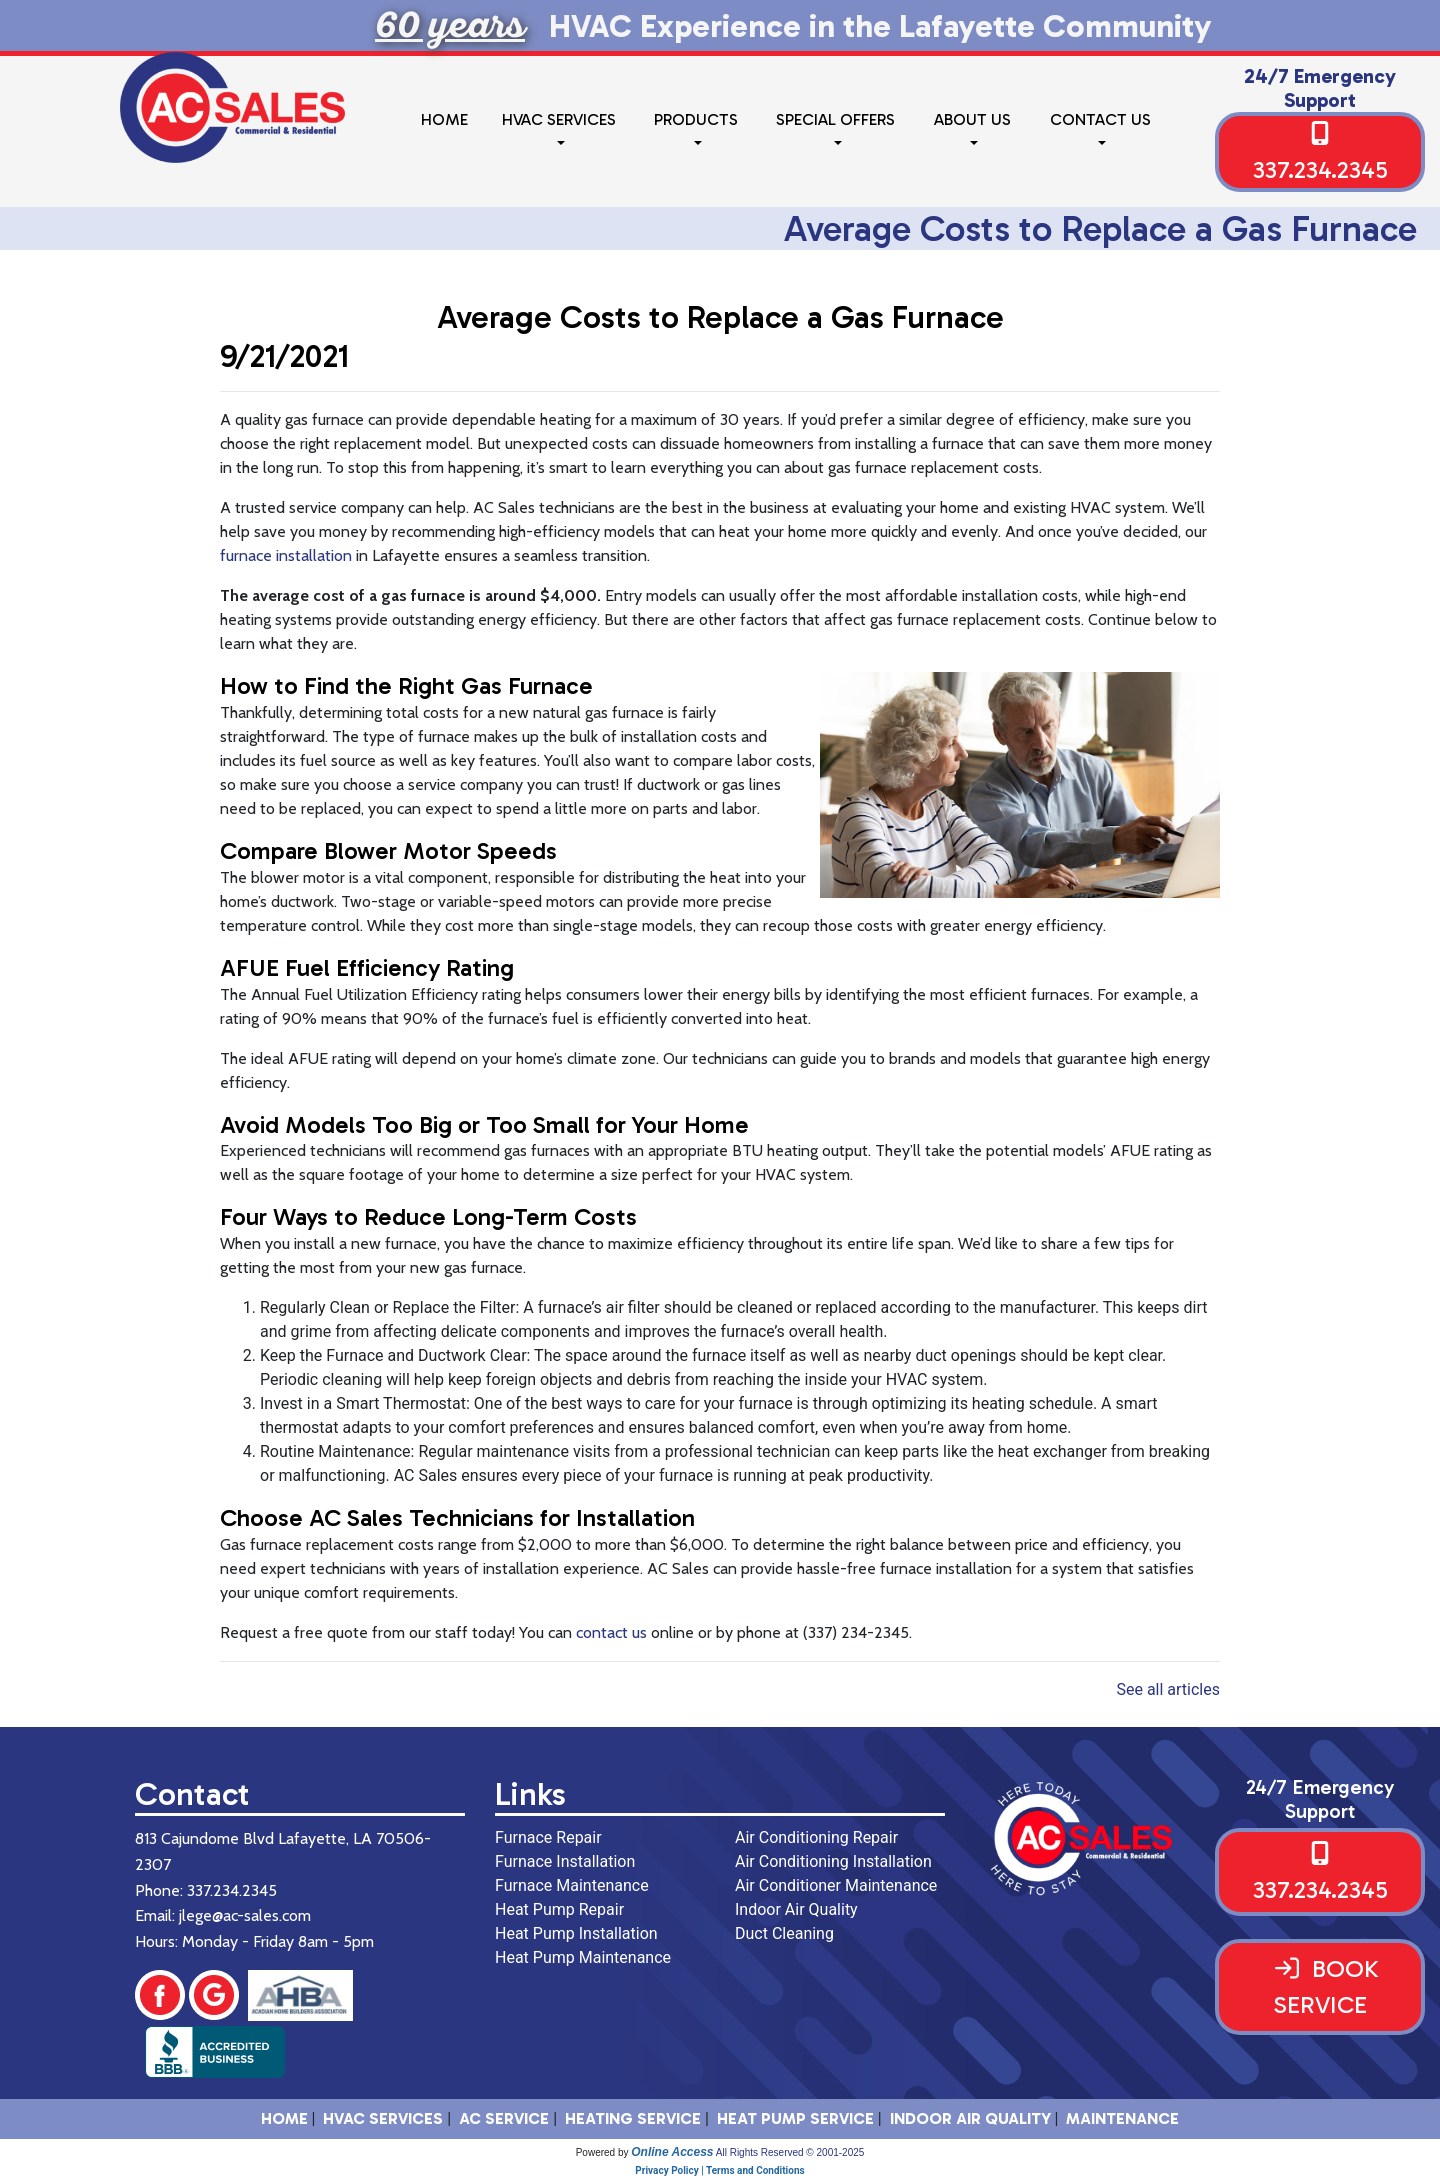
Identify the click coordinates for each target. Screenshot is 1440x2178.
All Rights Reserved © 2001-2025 (790, 2152)
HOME (284, 2118)
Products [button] (696, 119)
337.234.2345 (1320, 169)
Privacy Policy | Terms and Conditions (719, 2170)
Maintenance (1122, 2118)
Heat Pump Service (795, 2118)
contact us (611, 1632)
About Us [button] (972, 119)
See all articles (1168, 1689)
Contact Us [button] (1100, 119)
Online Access (672, 2152)
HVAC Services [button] (559, 119)
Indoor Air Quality (970, 2118)
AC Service (504, 2118)
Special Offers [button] (835, 119)
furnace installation (286, 555)
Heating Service (633, 2118)
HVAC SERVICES (383, 2118)
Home (444, 119)
